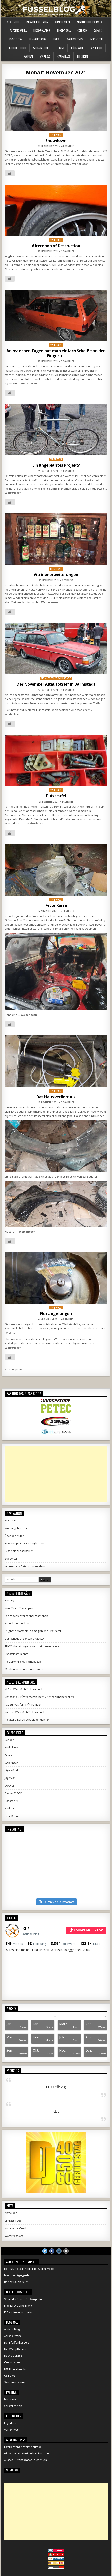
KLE (26, 1928)
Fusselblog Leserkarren (19, 1551)
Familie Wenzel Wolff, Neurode (23, 2447)
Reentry (9, 1600)
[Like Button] (10, 173)
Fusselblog (56, 2087)
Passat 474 (11, 1801)
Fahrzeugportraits (37, 22)
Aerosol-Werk (12, 2336)
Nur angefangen (56, 1313)
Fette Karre (56, 905)
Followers (63, 1943)
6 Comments (67, 471)
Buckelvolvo (12, 1747)
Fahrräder (56, 459)
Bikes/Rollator (41, 30)
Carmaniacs (63, 56)
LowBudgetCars (74, 39)
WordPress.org (14, 2236)
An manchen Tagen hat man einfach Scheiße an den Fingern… (56, 353)
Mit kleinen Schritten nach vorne (24, 1669)
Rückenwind (77, 48)
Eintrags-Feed (13, 2220)
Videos (14, 1943)
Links (56, 39)
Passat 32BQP (13, 1793)
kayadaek (10, 2423)
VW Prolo (45, 56)
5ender (9, 1740)
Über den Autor (14, 1536)
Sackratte (10, 1808)
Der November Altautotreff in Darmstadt (55, 684)
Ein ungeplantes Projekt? (56, 465)
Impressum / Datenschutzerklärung (26, 1566)
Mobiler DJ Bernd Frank (18, 2305)
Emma (8, 1755)
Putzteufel (56, 796)
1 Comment (67, 580)
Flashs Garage (13, 2355)
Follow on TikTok (88, 1930)
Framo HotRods (37, 39)
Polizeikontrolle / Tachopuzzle (23, 1661)
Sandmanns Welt (14, 2382)
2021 (56, 2016)
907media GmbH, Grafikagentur (23, 2299)
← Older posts (13, 1369)
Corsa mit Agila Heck (87, 480)
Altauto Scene (62, 22)
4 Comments (67, 146)
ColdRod (82, 30)
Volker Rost (11, 2429)
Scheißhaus (12, 1816)
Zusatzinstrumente (16, 1654)
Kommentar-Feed (15, 2228)
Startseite (13, 22)
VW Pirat (28, 56)
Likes (90, 1943)
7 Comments (67, 361)
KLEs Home (82, 56)
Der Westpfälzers (15, 2349)
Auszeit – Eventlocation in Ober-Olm (26, 2460)
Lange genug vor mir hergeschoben (26, 1616)
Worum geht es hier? (17, 1528)
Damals (98, 30)
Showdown (55, 140)
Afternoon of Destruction (56, 245)
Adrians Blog (12, 2329)
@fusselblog (30, 1934)
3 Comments (67, 251)
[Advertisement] (56, 1474)
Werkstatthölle (42, 48)
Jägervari (10, 1778)
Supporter (11, 1558)
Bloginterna (64, 30)
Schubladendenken (17, 1623)
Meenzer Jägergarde (16, 2275)
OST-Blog (9, 2375)
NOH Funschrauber (16, 2369)
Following (37, 1943)
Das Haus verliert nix (56, 1096)
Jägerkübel (11, 1770)
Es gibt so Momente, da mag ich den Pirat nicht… (34, 1631)
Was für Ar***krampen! (19, 1608)
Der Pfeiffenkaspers (16, 2342)
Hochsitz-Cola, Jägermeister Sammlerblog (29, 2269)
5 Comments (67, 1319)
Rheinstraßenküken (16, 2282)
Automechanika (18, 30)
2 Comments (67, 911)
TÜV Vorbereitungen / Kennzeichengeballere (32, 1646)
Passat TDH (96, 39)
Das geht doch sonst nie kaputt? (24, 1638)
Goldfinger (11, 1763)
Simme (61, 48)
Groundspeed (13, 2362)
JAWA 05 (9, 1785)
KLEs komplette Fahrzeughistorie (25, 1543)
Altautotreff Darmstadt (91, 22)
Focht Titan (15, 39)
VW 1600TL (96, 48)
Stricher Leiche (17, 48)
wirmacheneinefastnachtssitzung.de (26, 2453)
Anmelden (11, 2213)
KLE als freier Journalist (18, 2312)
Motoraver (10, 2399)
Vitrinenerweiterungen (56, 574)
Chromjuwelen (13, 2406)
